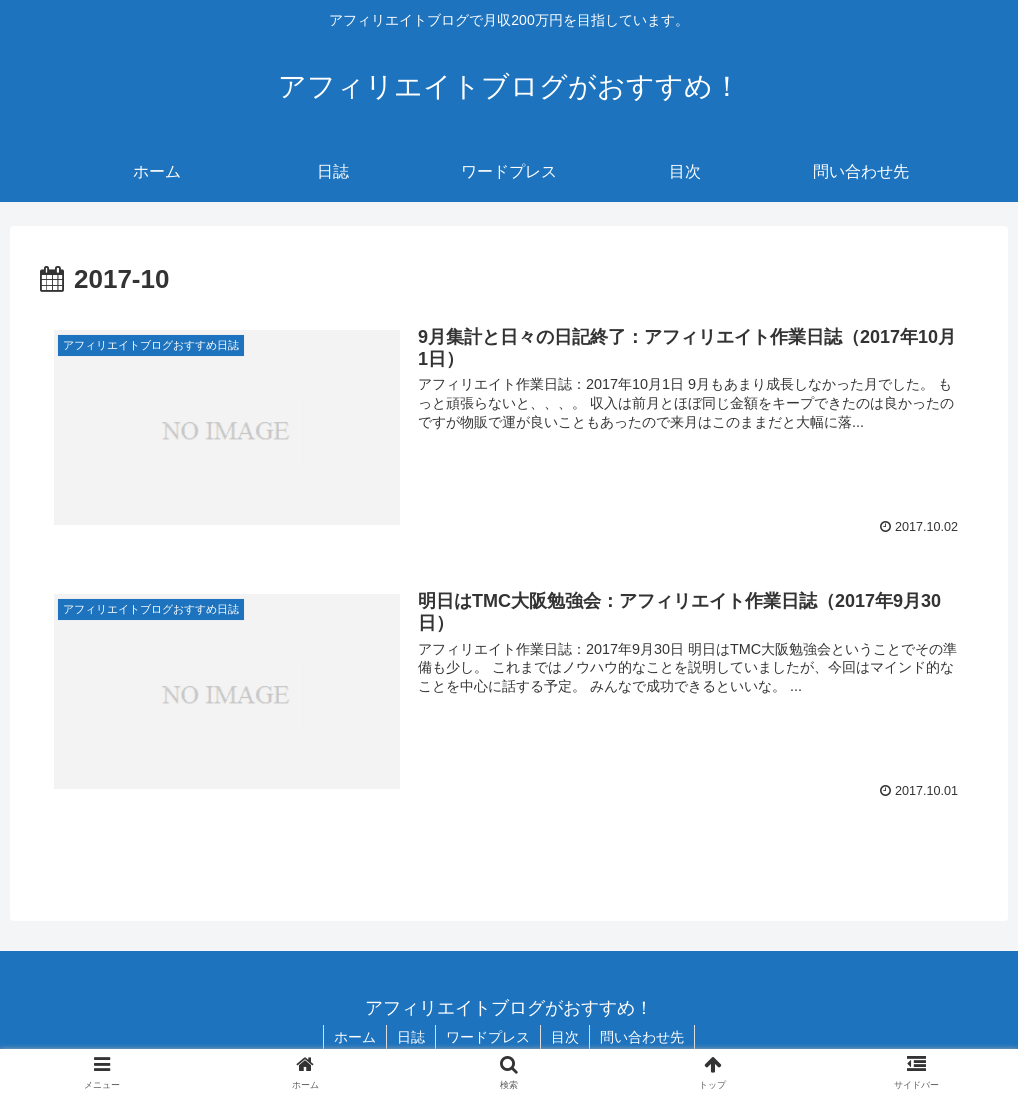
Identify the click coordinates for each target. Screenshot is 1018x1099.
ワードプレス (488, 1037)
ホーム (355, 1037)
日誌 (411, 1037)
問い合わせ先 (642, 1037)
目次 (565, 1037)
